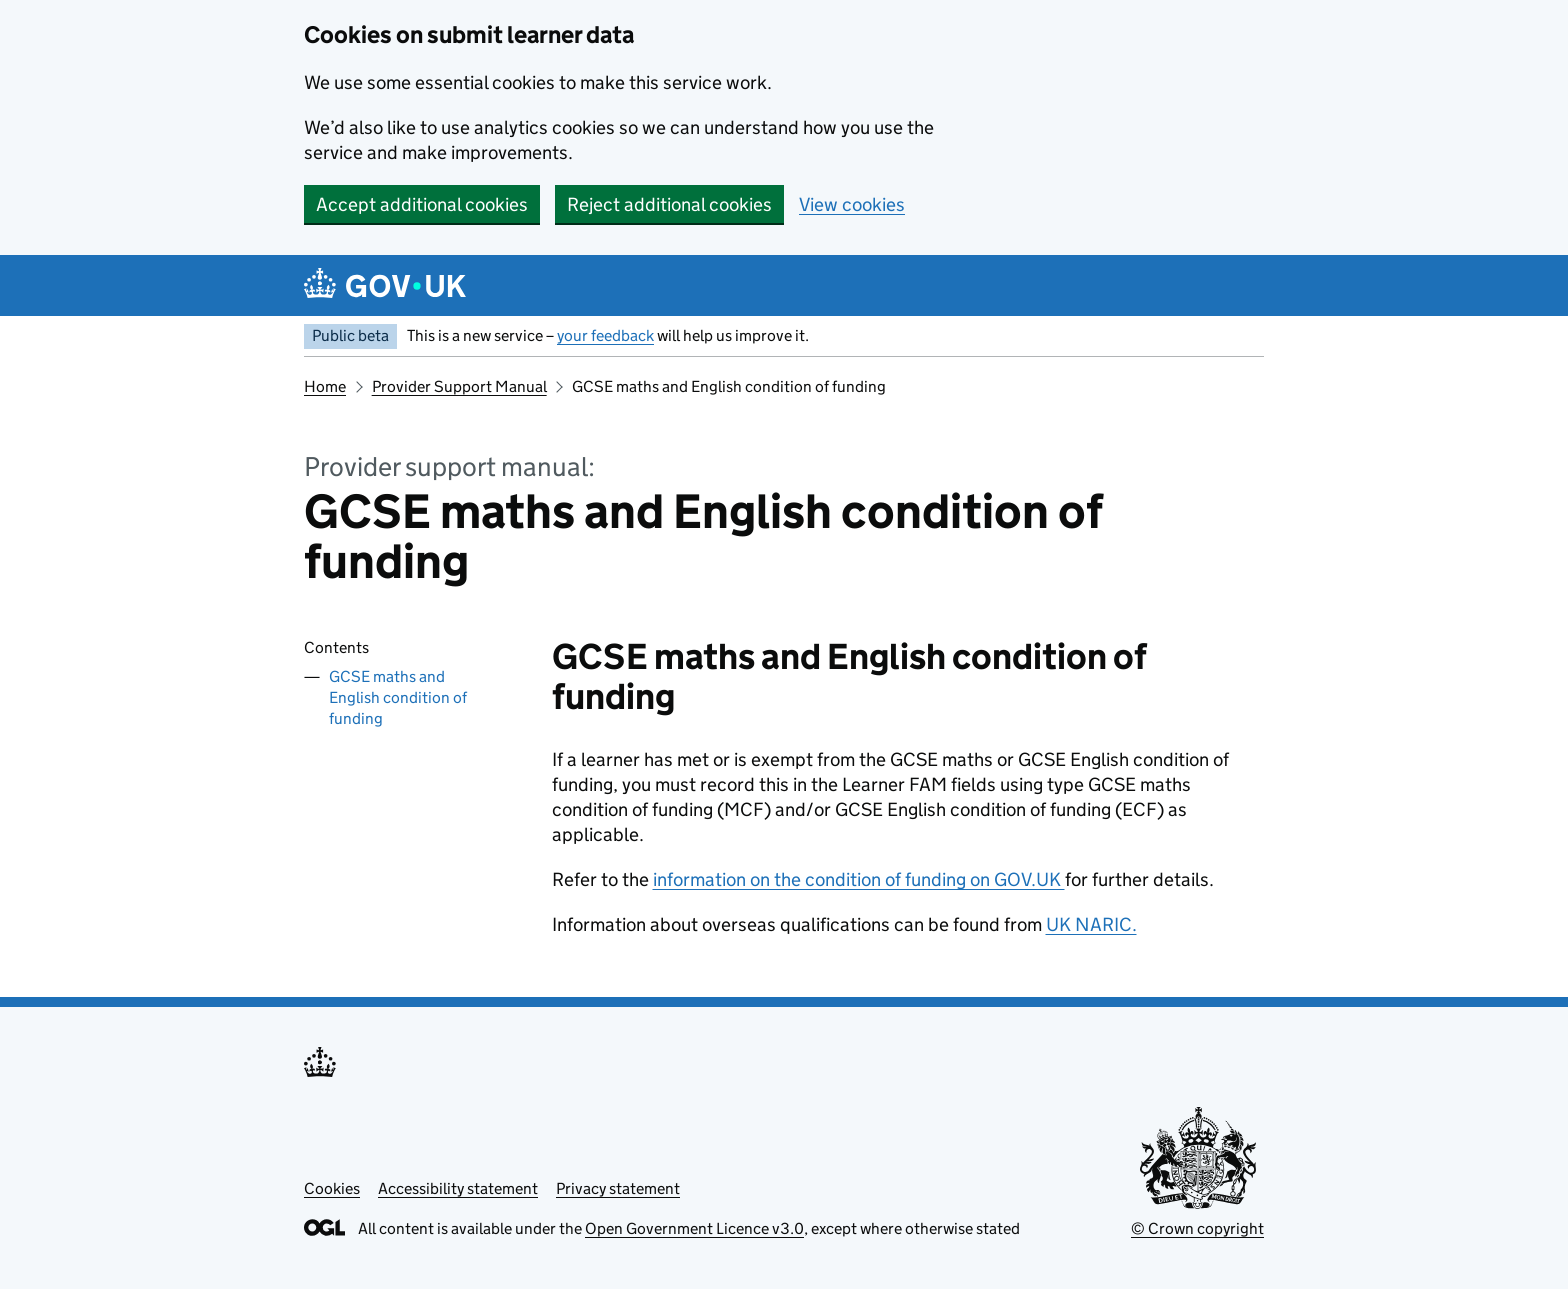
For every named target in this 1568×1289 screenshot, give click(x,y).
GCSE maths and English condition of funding (398, 697)
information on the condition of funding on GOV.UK (859, 879)
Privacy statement (618, 1188)
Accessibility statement (458, 1188)
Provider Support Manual (459, 386)
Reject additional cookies (669, 204)
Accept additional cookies (422, 204)
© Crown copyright (1197, 1228)
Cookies (332, 1188)
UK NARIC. (1091, 924)
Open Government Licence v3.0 (694, 1228)
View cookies (852, 204)
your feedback (605, 335)
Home (325, 386)
